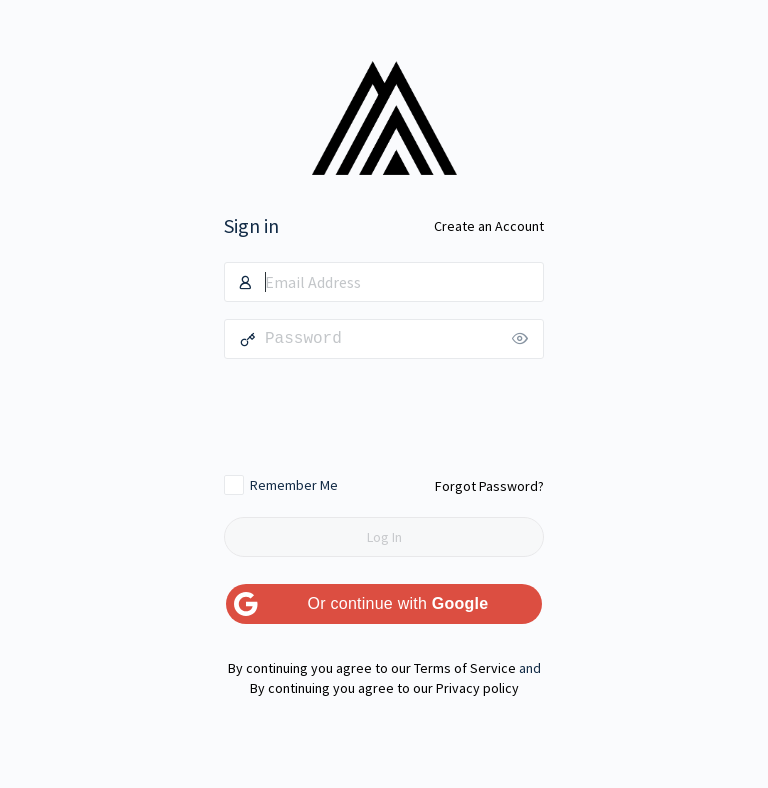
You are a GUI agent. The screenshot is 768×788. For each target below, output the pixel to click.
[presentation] (384, 416)
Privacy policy (477, 688)
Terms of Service (465, 668)
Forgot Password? (489, 486)
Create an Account (489, 226)
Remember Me (294, 485)
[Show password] (524, 339)
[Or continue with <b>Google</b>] (384, 604)
